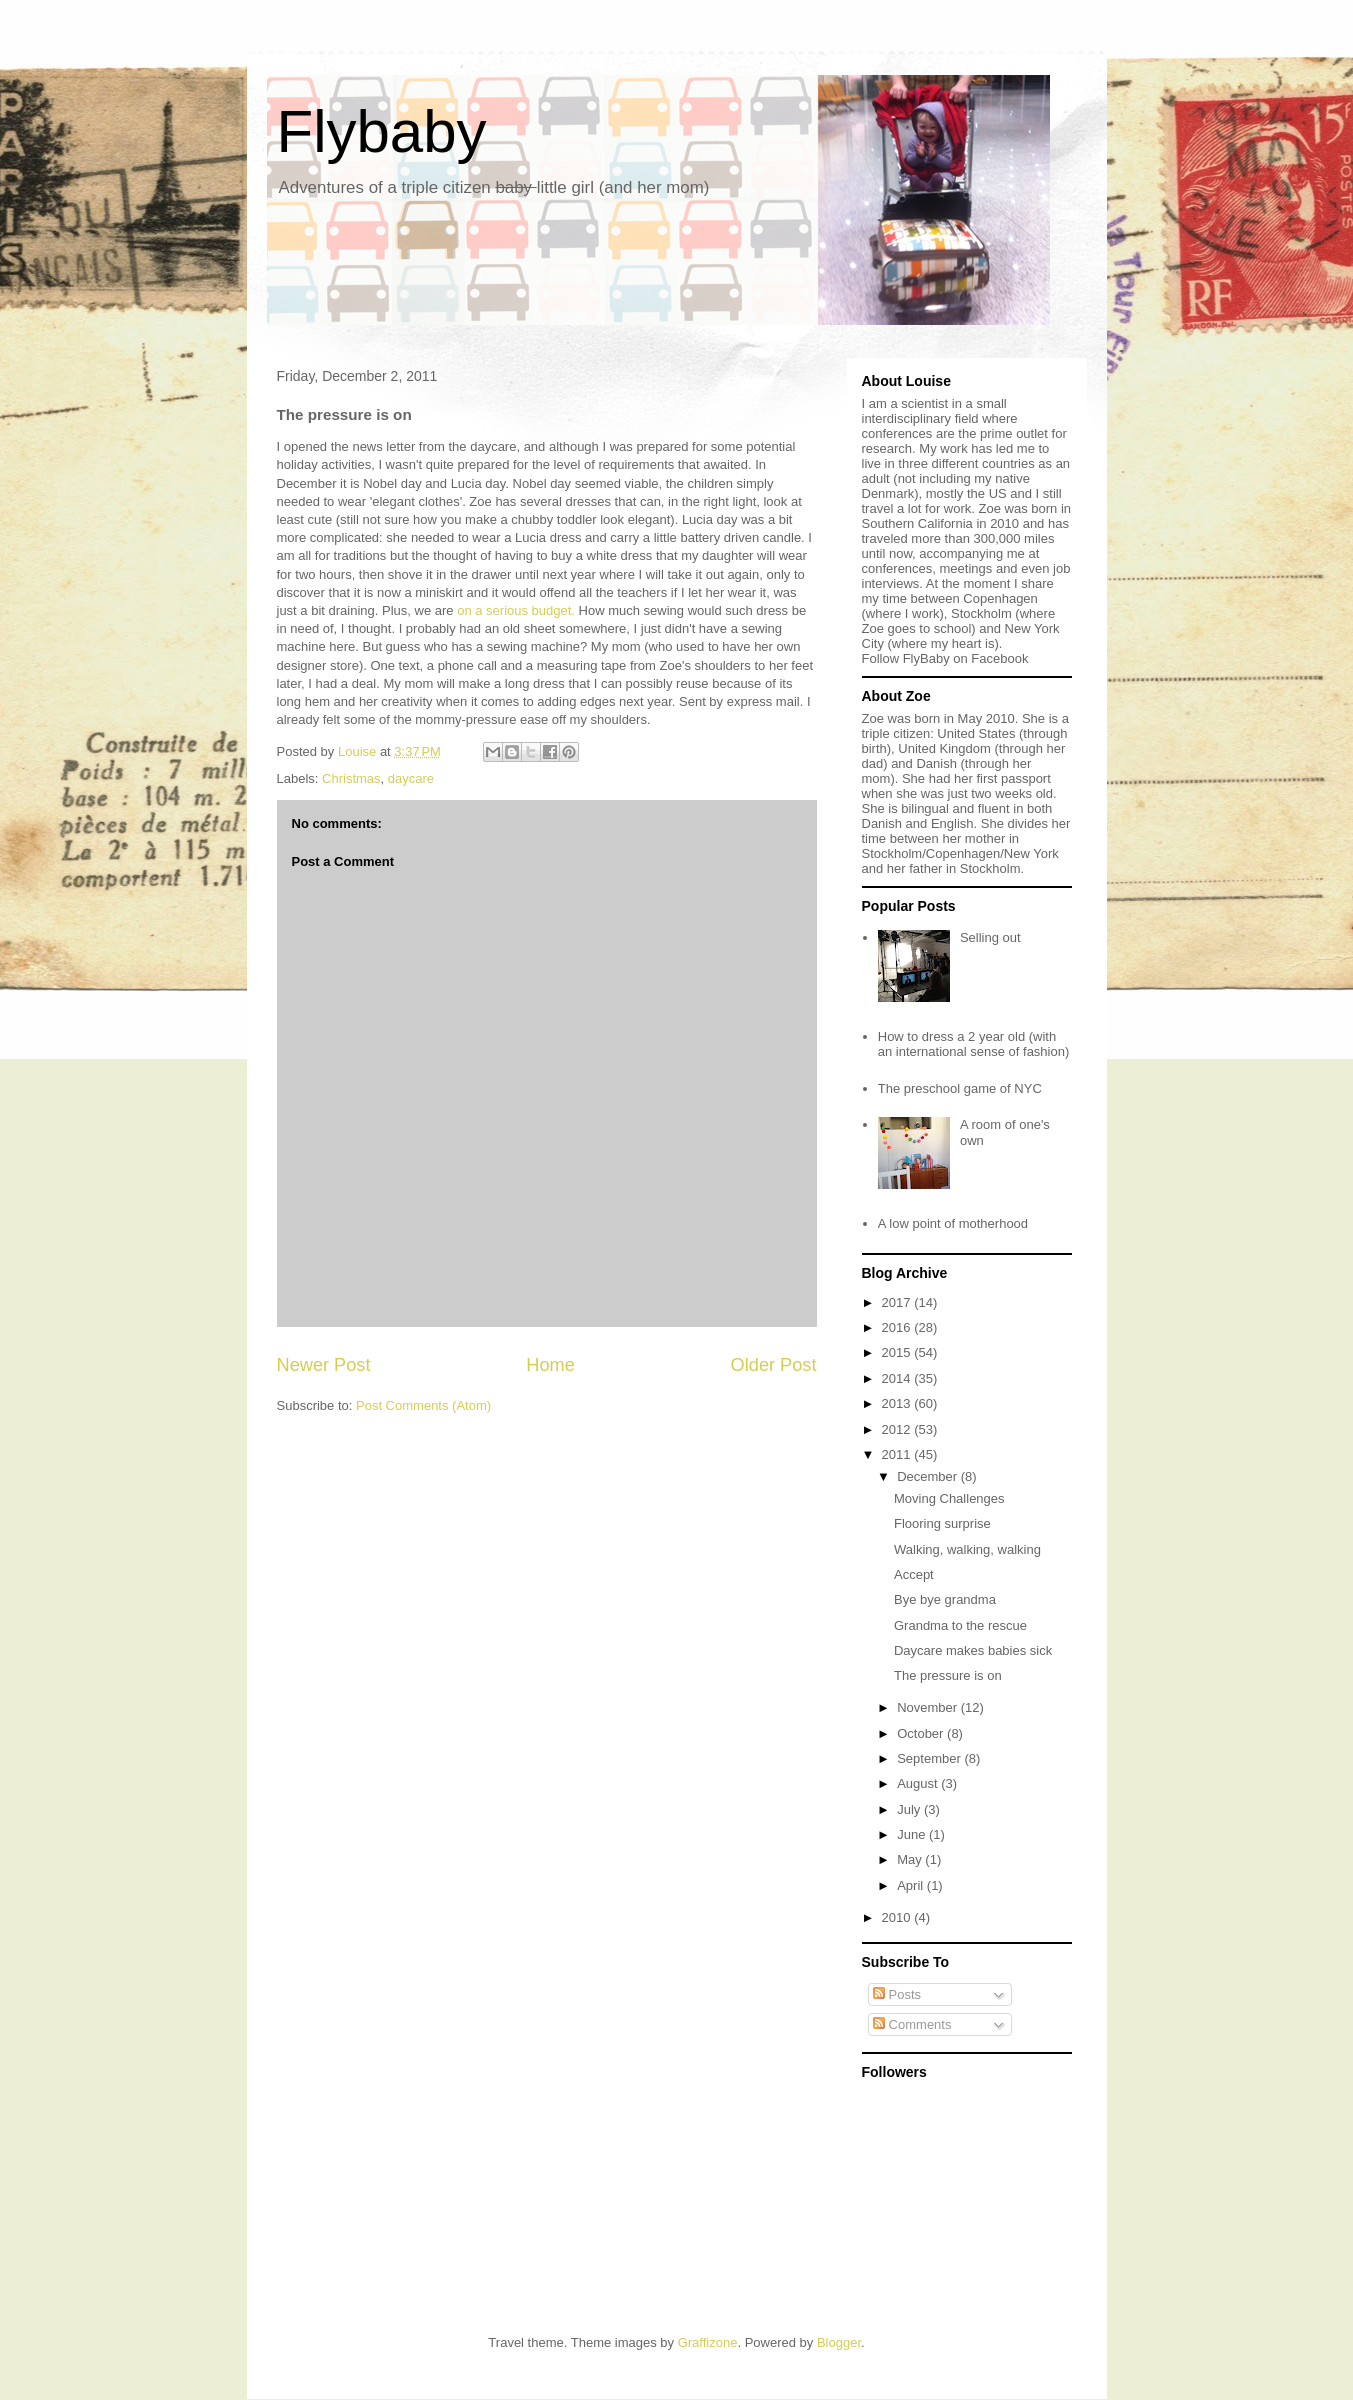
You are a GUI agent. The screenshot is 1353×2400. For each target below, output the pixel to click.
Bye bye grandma (945, 1599)
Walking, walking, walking (967, 1549)
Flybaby (382, 131)
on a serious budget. (516, 610)
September (930, 1758)
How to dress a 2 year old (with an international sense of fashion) (974, 1044)
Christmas (351, 778)
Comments (912, 2024)
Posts (897, 1994)
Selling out (990, 937)
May (911, 1859)
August (919, 1783)
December (929, 1476)
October (922, 1733)
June (913, 1834)
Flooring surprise (942, 1523)
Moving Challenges (949, 1498)
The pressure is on (948, 1675)
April (912, 1885)
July (910, 1809)
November (929, 1707)
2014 (898, 1378)
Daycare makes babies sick (973, 1650)
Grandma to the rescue (960, 1625)
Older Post (774, 1365)
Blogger (839, 2342)
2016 (898, 1327)
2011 (898, 1454)
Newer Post (324, 1365)
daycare (411, 778)
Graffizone (708, 2342)
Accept (914, 1574)
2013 (898, 1403)
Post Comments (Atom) (423, 1405)
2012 (898, 1429)
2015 (898, 1352)
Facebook (999, 658)
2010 (898, 1917)
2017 (898, 1302)
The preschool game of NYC (960, 1088)
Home (550, 1365)
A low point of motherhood (953, 1223)
